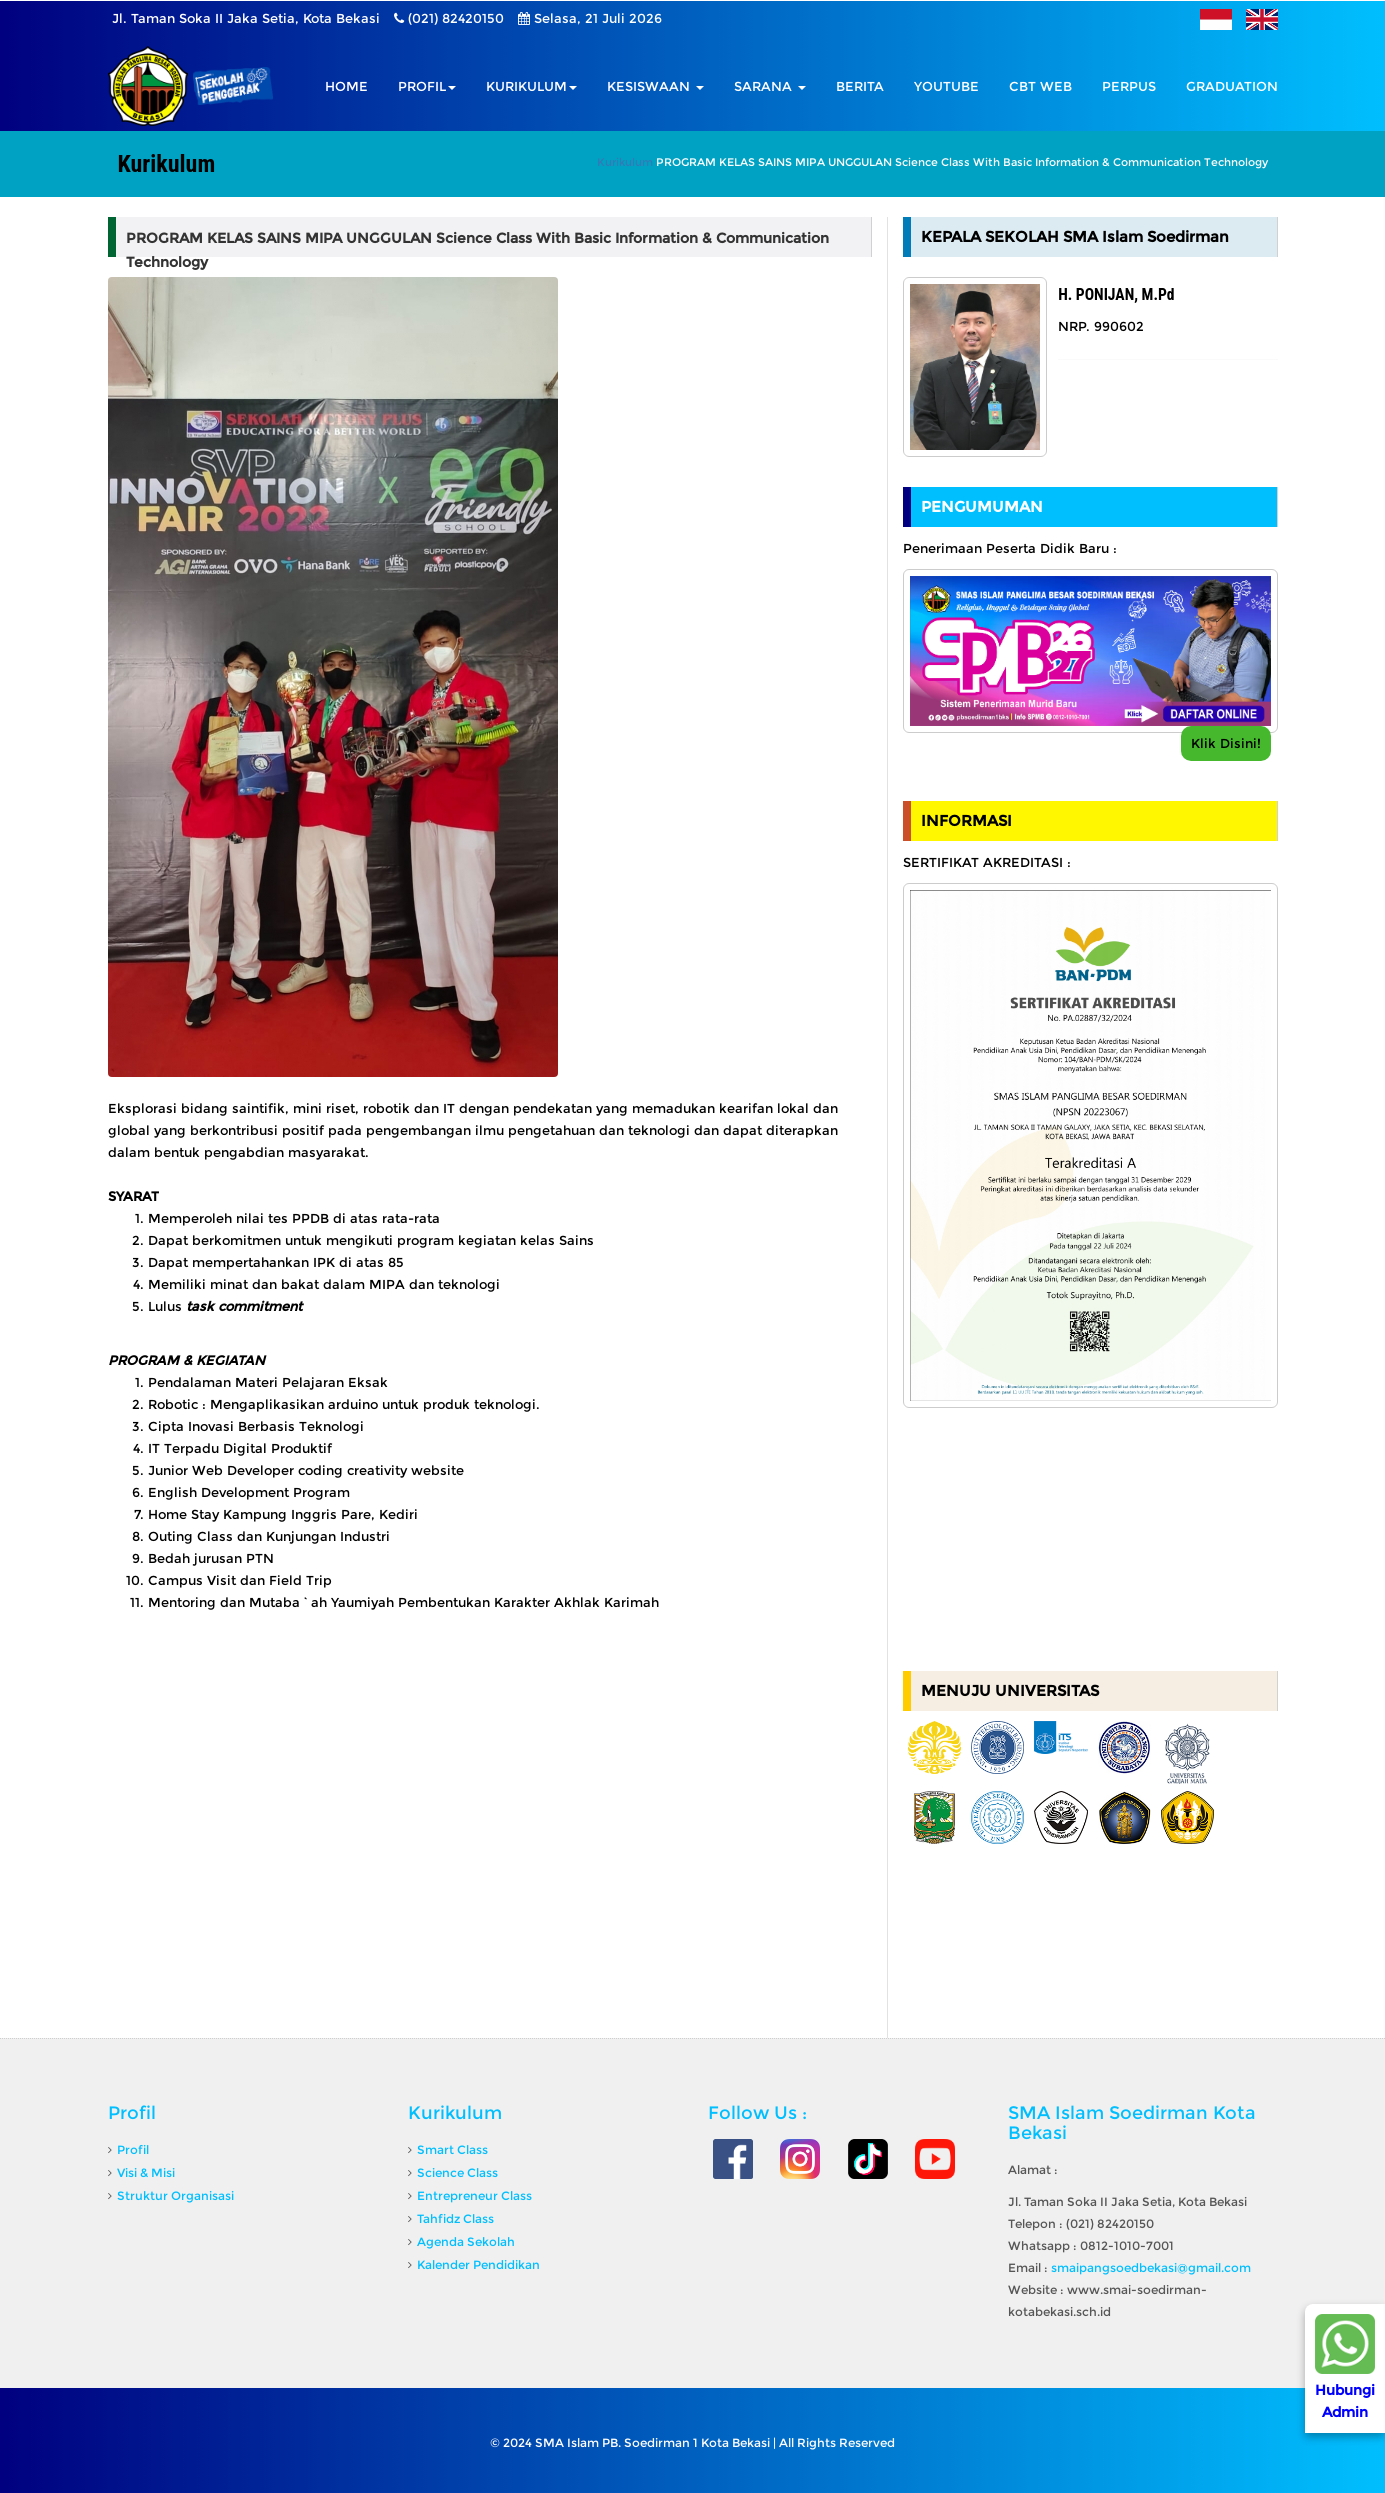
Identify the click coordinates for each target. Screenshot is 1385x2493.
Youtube (946, 86)
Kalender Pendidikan (478, 2264)
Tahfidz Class (455, 2218)
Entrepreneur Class (474, 2195)
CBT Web (1040, 86)
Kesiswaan (655, 86)
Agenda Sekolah (466, 2241)
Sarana (770, 86)
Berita (860, 86)
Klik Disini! (1226, 743)
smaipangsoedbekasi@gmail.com (1151, 2267)
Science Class (457, 2172)
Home (346, 86)
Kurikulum (531, 86)
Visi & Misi (146, 2172)
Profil (427, 86)
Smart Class (452, 2149)
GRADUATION (1232, 86)
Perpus (1129, 86)
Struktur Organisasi (175, 2195)
